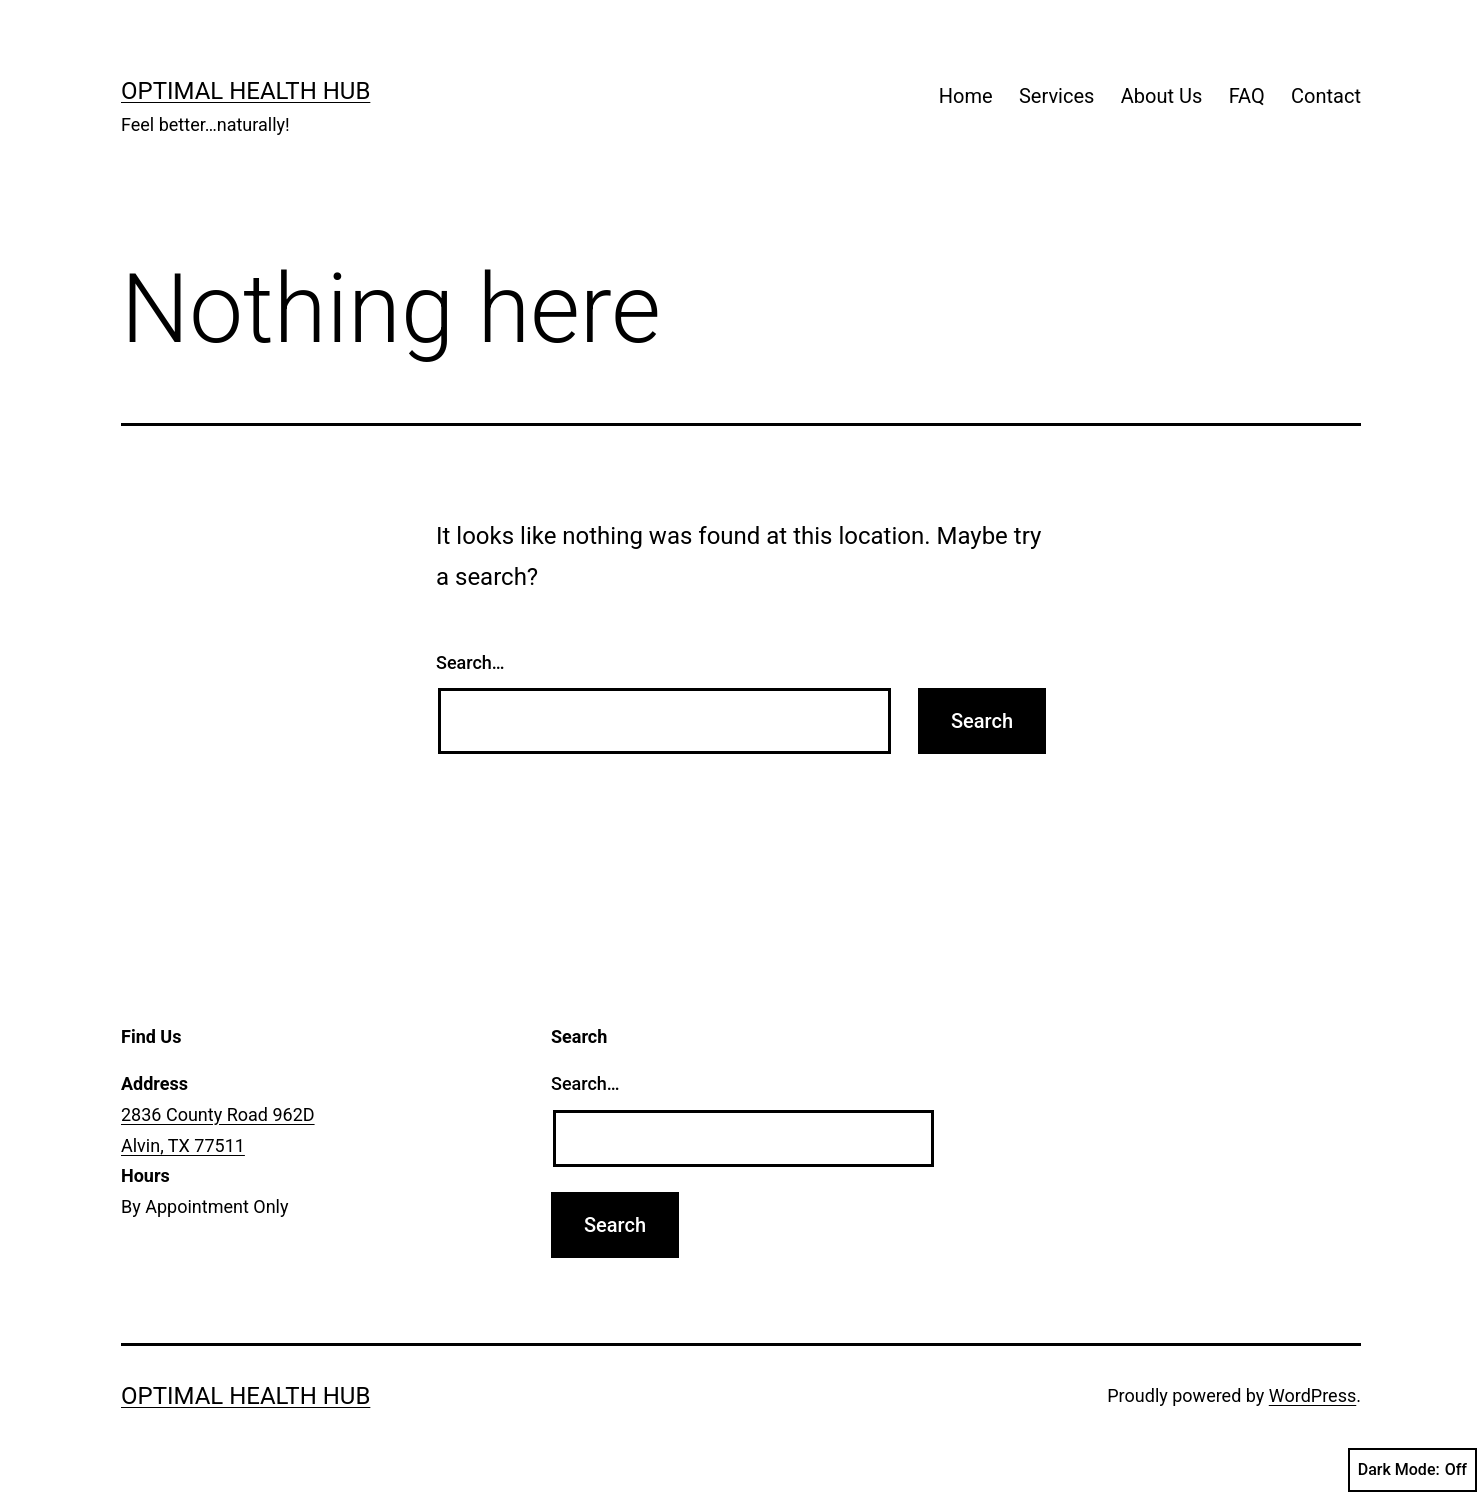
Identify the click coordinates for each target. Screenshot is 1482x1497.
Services (1056, 96)
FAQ (1247, 96)
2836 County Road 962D (218, 1114)
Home (966, 96)
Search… (470, 662)
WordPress (1312, 1395)
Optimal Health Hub (245, 91)
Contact (1326, 96)
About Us (1162, 96)
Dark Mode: (1412, 1470)
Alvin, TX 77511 (183, 1145)
